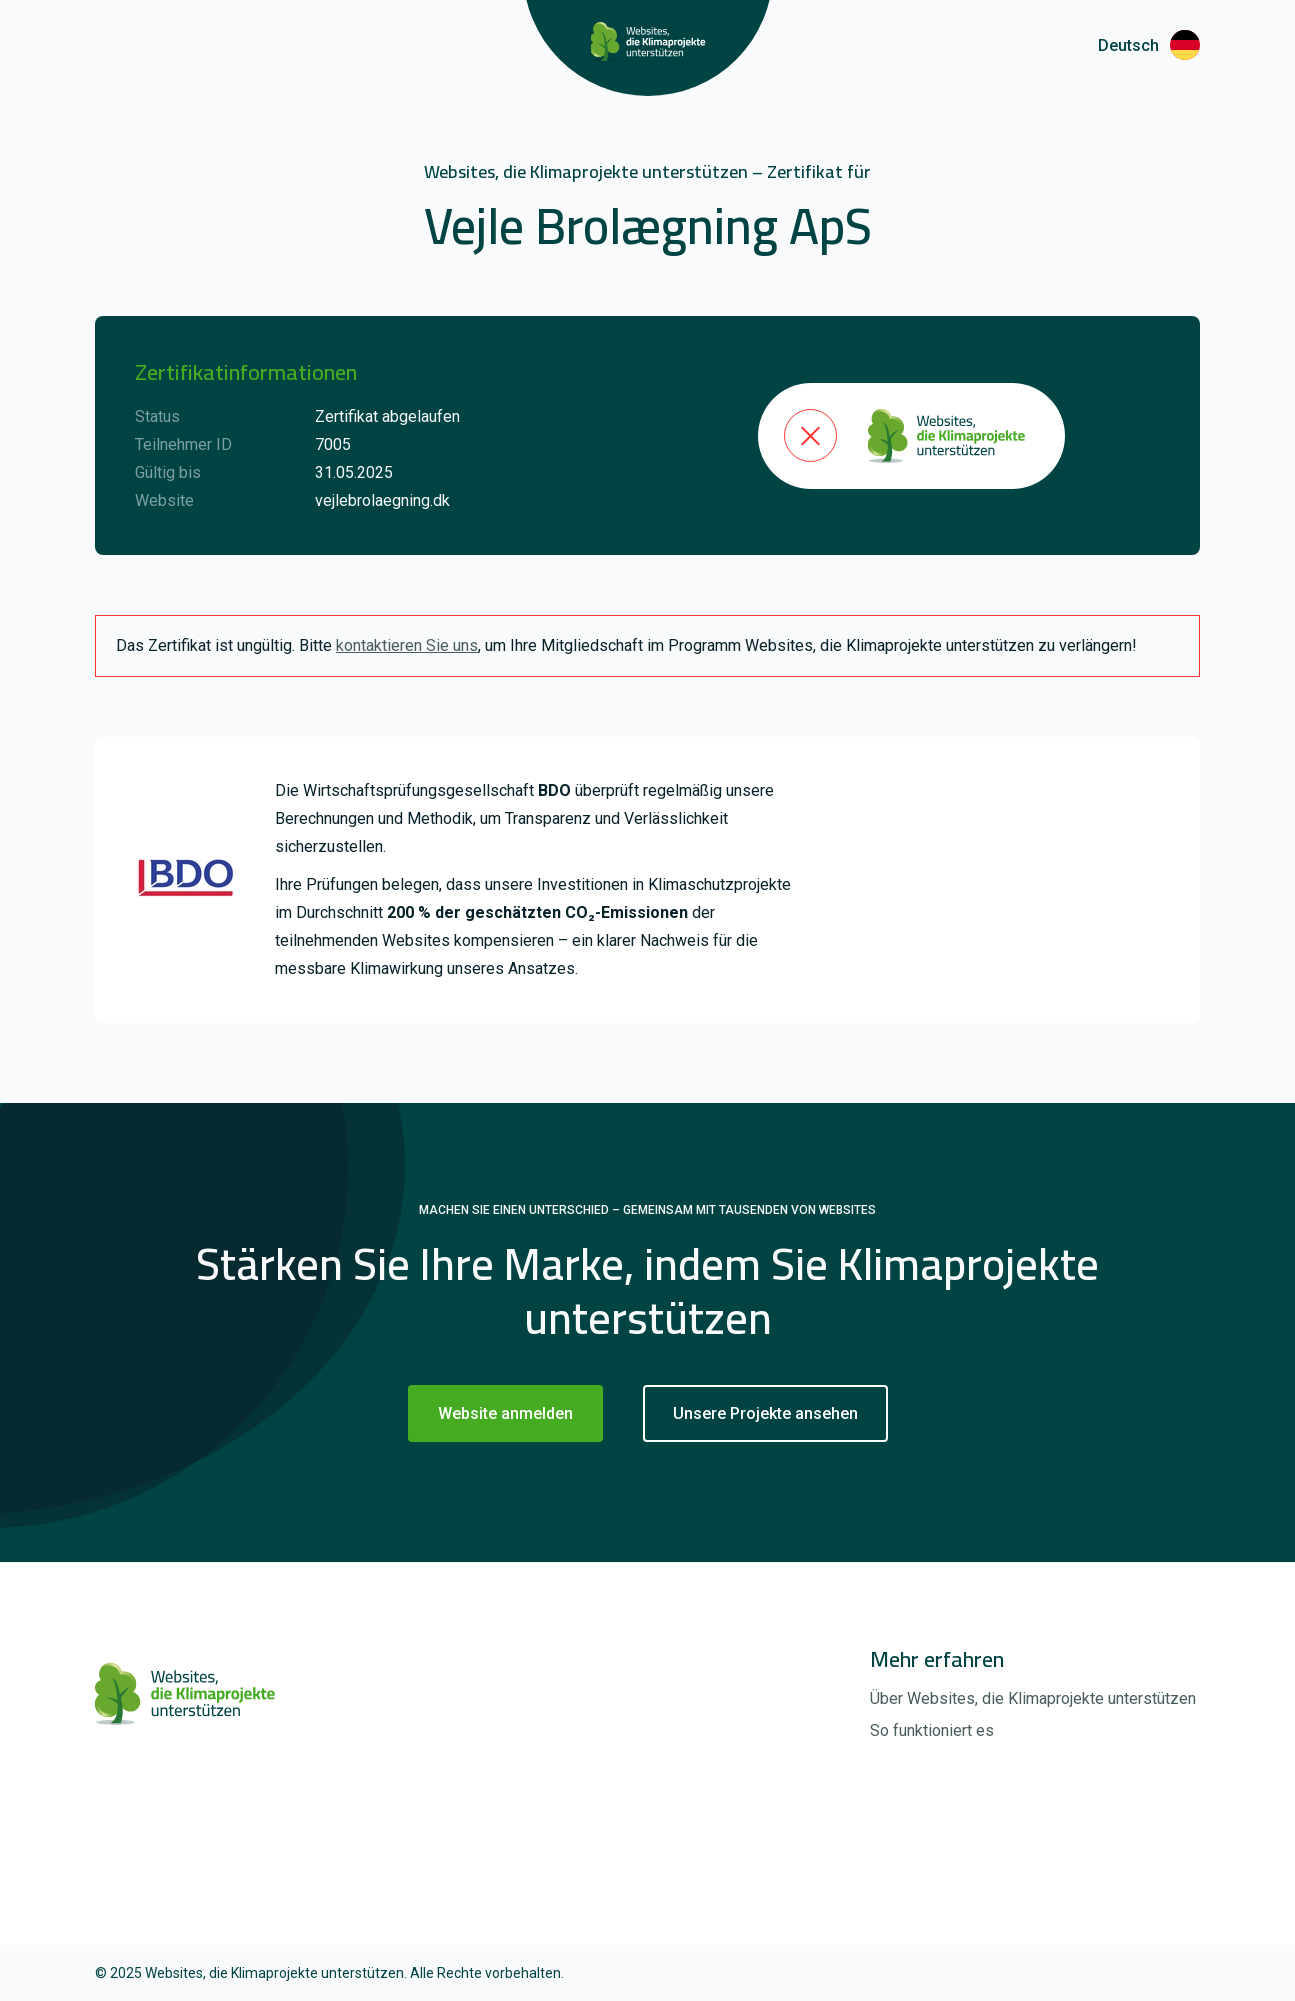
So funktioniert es (932, 1730)
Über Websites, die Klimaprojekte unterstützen (1033, 1698)
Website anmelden (505, 1413)
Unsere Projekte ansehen (765, 1413)
